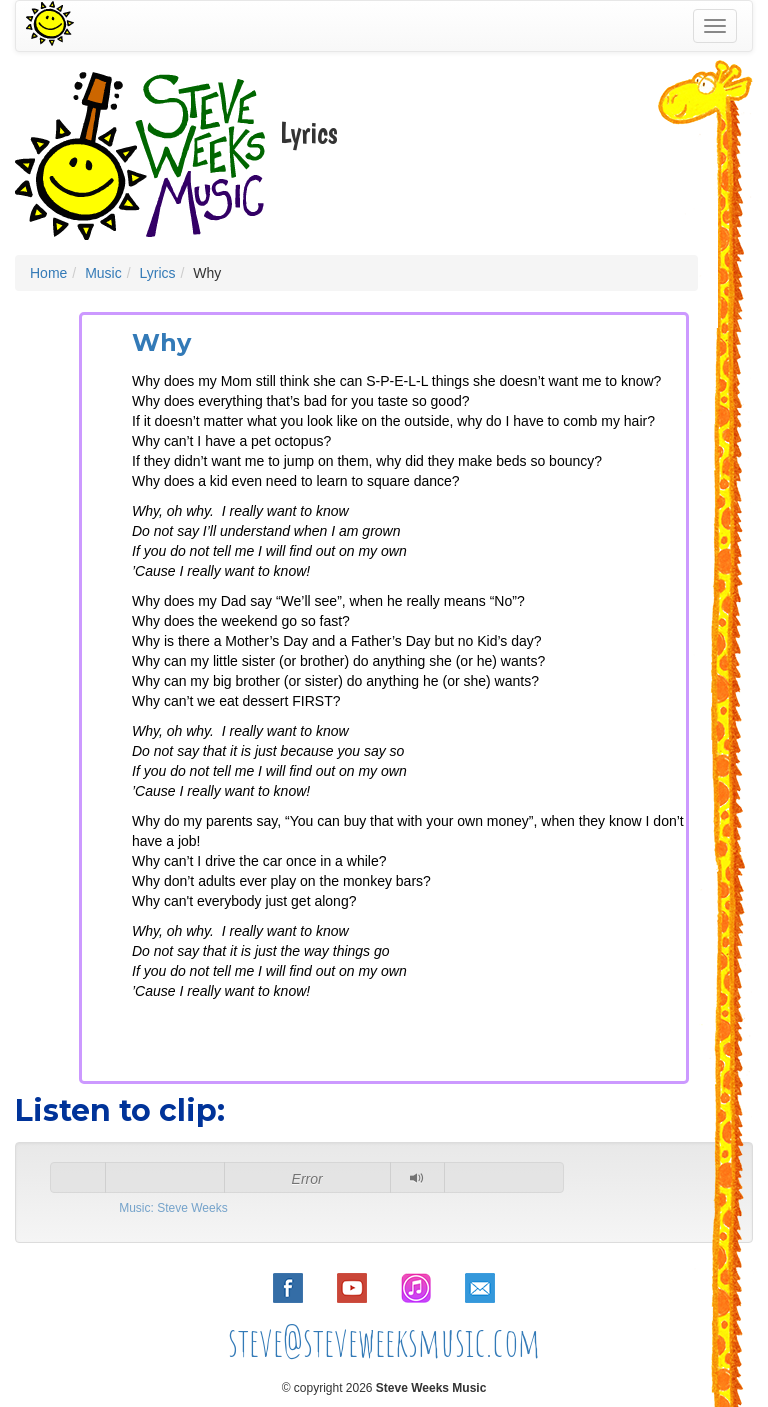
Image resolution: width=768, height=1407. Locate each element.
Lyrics (157, 273)
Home (48, 273)
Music (103, 273)
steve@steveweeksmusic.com (384, 1341)
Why (161, 342)
